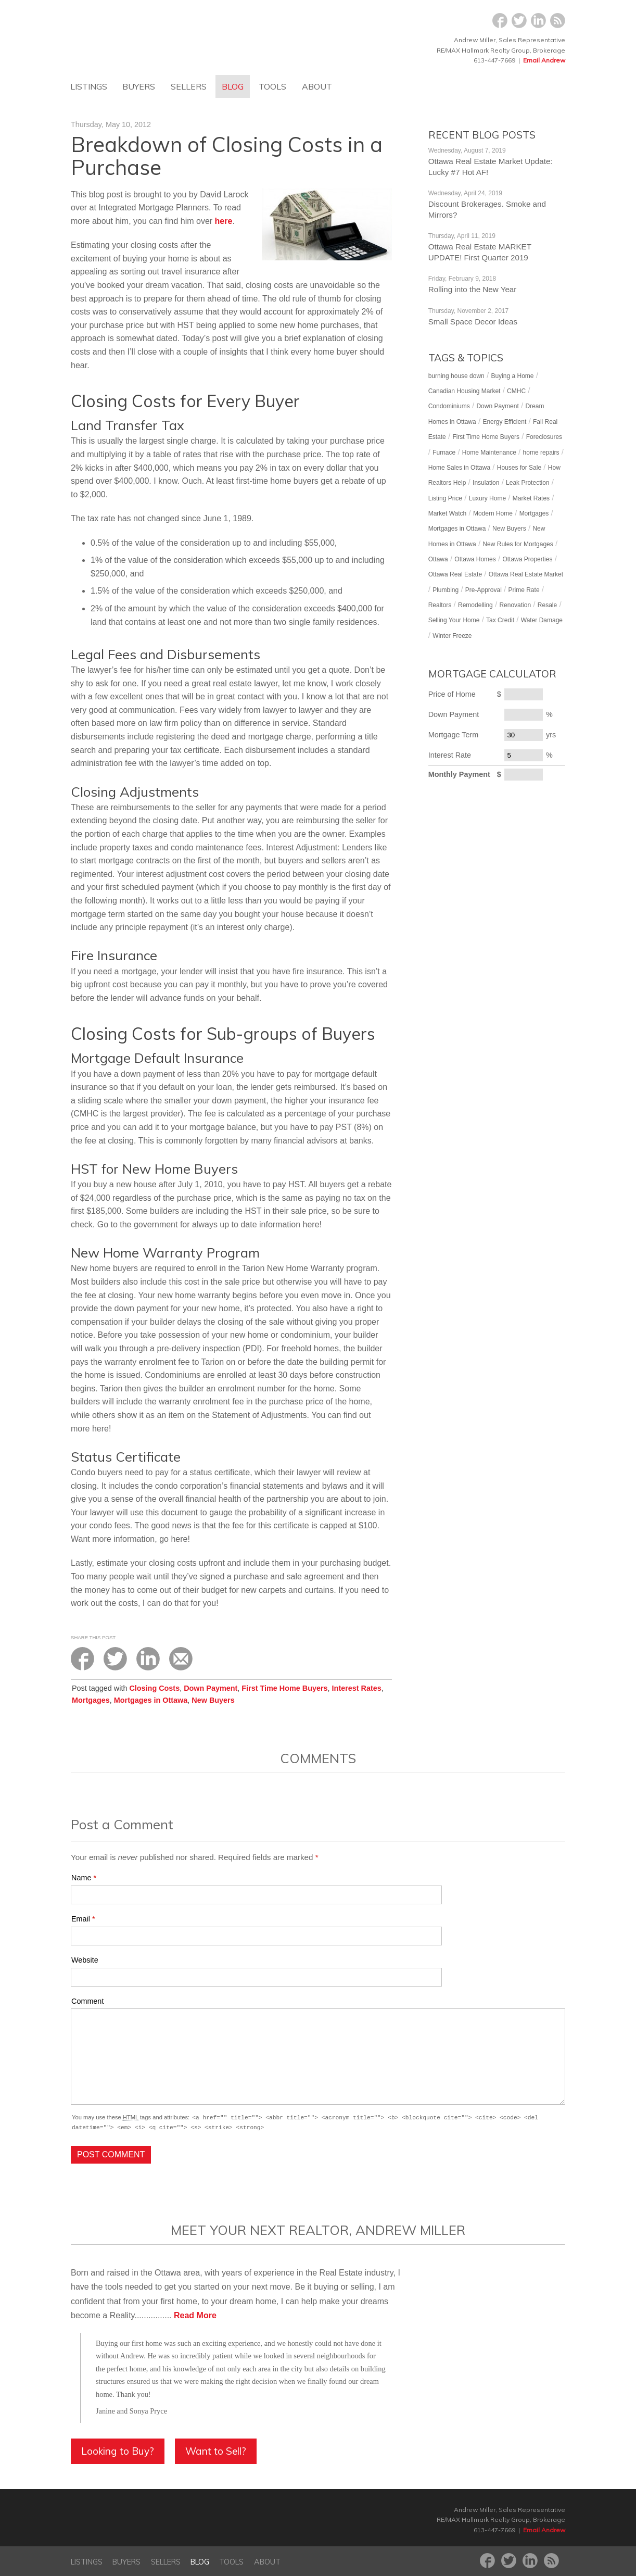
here (224, 221)
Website (84, 1960)
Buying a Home (512, 376)
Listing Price (445, 498)
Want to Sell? (215, 2451)
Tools (272, 86)
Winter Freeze (452, 635)
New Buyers (213, 1700)
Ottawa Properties (527, 559)
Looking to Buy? (117, 2451)
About (317, 86)
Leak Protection (527, 482)
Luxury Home (487, 498)
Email (80, 1919)
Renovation (515, 605)
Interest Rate (449, 755)
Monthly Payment (459, 774)
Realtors (440, 605)
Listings (88, 86)
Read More (195, 2315)
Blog (233, 86)
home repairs (541, 452)
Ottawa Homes (474, 559)
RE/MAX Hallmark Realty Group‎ (222, 2519)
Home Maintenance (489, 452)
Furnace (444, 452)
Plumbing (446, 590)
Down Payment (210, 1688)
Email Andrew (544, 60)
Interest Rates (356, 1688)
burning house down (456, 376)
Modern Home (493, 513)
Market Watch (447, 513)
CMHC (516, 391)
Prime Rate (524, 590)
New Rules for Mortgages (517, 544)
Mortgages (91, 1700)
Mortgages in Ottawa (151, 1700)
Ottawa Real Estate (455, 574)
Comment (87, 2001)
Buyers (138, 86)
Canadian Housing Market (464, 391)
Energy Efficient (504, 421)
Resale (547, 605)
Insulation (486, 482)
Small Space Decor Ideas (472, 321)
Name (81, 1878)
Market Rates (531, 498)
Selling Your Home (454, 620)
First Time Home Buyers (284, 1688)
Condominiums (449, 406)
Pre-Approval (483, 590)
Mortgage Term (453, 735)
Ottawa (438, 559)
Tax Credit (500, 620)
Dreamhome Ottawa (161, 36)
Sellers (189, 86)
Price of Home (452, 694)
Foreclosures (544, 437)
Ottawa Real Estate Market (526, 574)
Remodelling (475, 605)
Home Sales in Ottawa (459, 467)
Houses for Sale (519, 467)
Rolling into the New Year (472, 289)
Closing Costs (154, 1688)
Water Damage (542, 620)
